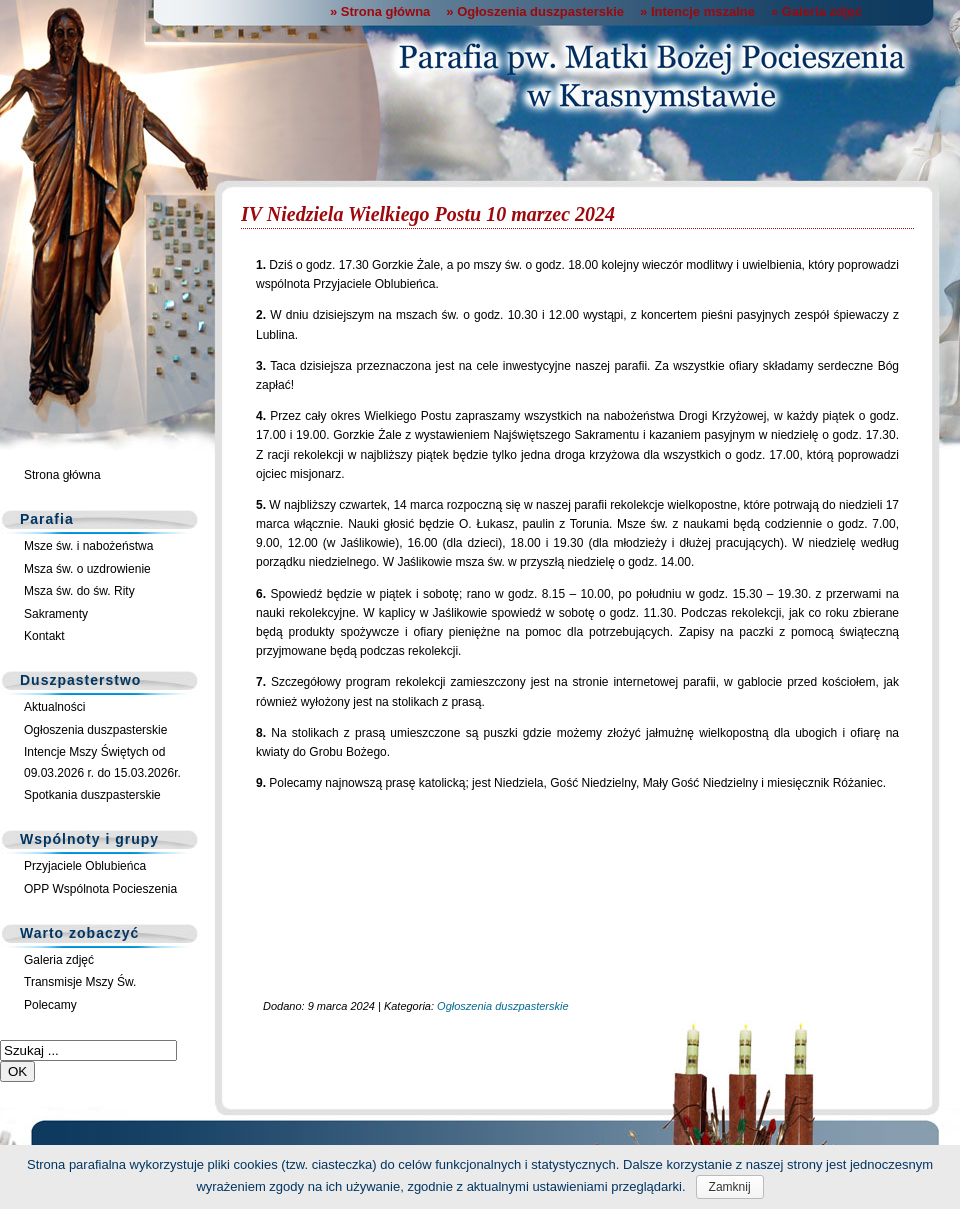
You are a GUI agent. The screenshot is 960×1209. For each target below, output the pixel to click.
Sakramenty (56, 614)
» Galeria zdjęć (816, 11)
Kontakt (44, 636)
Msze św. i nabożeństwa (88, 546)
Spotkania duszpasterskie (92, 795)
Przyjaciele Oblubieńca (85, 866)
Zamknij (730, 1187)
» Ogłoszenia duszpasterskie (535, 11)
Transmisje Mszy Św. (80, 982)
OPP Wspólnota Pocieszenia (100, 889)
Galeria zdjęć (59, 960)
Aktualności (54, 707)
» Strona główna (380, 11)
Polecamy (50, 1005)
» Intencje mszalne (697, 11)
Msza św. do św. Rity (79, 591)
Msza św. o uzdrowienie (87, 569)
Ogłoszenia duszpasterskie (95, 730)
